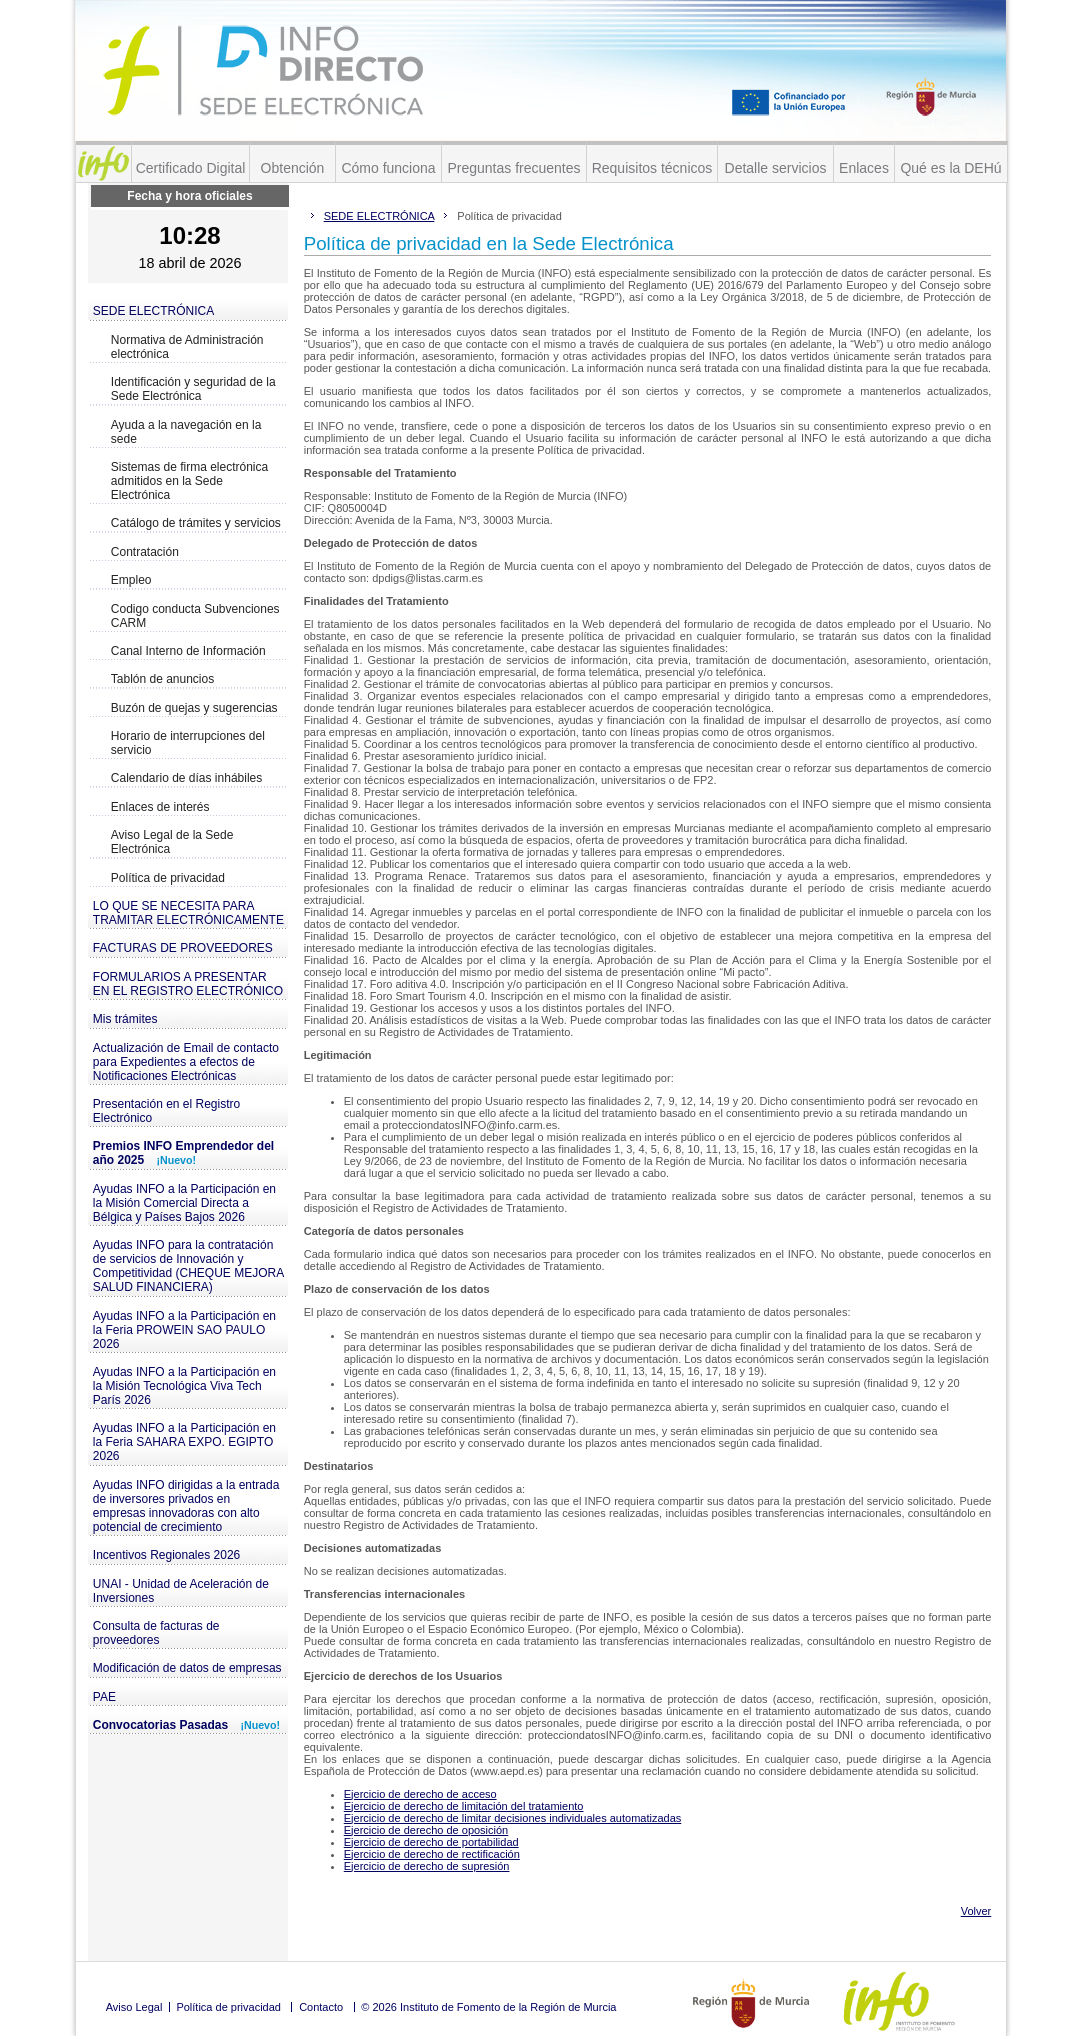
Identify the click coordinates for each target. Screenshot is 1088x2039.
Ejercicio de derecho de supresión (427, 1866)
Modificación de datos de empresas (187, 1668)
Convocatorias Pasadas (186, 1725)
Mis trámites (125, 1019)
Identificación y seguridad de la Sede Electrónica (193, 389)
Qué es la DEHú (950, 168)
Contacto (321, 2007)
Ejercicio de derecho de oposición (426, 1830)
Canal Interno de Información (188, 651)
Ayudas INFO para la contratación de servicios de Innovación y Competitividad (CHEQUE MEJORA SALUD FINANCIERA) (188, 1266)
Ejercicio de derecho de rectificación (432, 1854)
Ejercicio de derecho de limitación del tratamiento (464, 1806)
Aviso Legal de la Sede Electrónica (172, 842)
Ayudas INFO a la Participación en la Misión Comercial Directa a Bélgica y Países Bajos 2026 (184, 1203)
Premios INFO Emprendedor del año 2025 (183, 1153)
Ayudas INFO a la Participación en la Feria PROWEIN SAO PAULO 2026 (184, 1330)
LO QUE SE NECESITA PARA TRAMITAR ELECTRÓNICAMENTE (188, 913)
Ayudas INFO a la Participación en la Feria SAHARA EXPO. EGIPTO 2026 (184, 1442)
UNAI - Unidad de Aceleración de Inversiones (181, 1591)
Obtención (293, 168)
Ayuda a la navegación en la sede (186, 432)
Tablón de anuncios (162, 679)
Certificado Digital (191, 168)
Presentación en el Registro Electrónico (166, 1111)
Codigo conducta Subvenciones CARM (195, 616)
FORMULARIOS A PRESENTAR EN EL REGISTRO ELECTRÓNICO (188, 984)
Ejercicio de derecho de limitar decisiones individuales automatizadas (513, 1818)
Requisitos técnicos (652, 168)
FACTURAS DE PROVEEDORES (183, 948)
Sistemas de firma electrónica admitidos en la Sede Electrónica (189, 481)
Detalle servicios (776, 168)
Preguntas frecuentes (513, 168)
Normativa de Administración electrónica (187, 347)
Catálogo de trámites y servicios (196, 523)
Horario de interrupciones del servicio (188, 743)
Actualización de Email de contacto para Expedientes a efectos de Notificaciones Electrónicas (186, 1062)
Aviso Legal (134, 2007)
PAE (104, 1697)
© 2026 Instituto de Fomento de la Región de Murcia (488, 2007)
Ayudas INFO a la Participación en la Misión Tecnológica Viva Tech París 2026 (184, 1386)
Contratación (145, 552)
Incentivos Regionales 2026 (166, 1555)
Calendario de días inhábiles (186, 778)
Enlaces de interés (160, 807)
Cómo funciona (388, 168)
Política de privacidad (168, 878)
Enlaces (864, 168)
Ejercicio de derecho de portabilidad (431, 1842)
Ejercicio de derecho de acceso (420, 1794)
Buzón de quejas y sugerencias (194, 708)
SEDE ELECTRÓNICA (153, 311)
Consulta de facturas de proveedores (156, 1633)
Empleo (131, 580)
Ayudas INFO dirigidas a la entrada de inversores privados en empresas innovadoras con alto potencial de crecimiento (186, 1506)
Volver (976, 1911)
